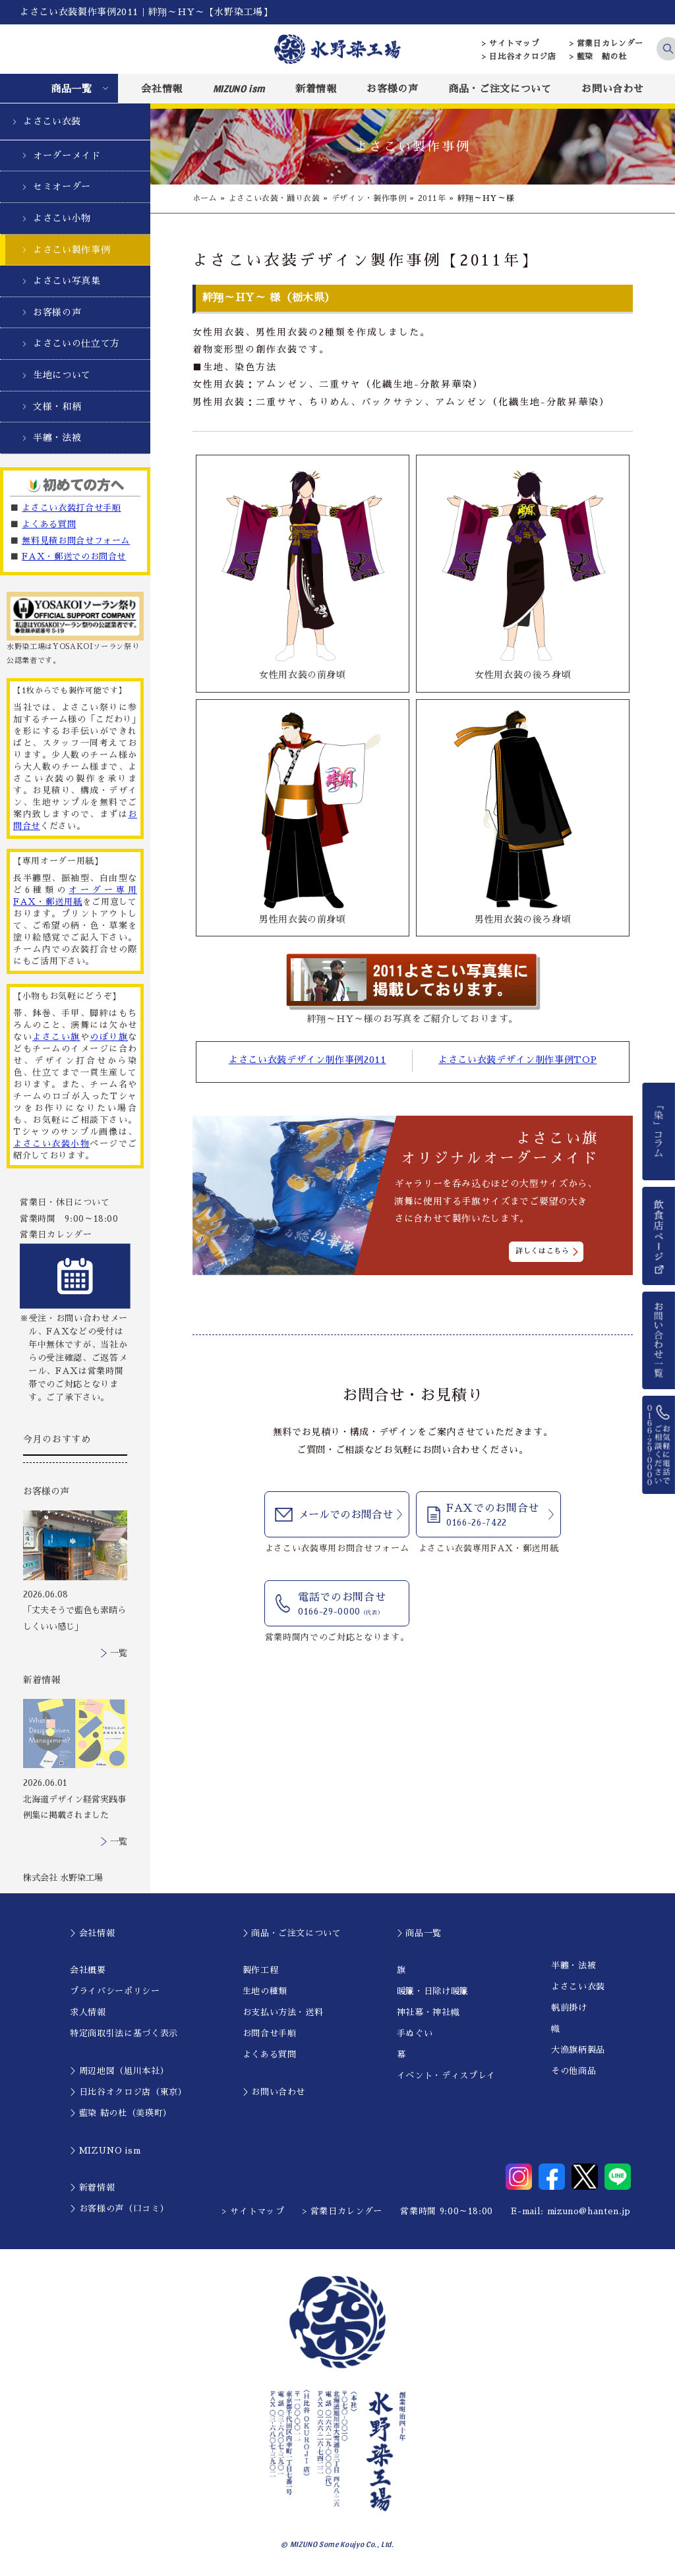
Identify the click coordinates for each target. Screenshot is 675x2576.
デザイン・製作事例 (369, 198)
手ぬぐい (415, 2033)
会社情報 (162, 89)
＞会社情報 (92, 1933)
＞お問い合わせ (274, 2092)
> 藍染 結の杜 (598, 57)
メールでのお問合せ (345, 1515)
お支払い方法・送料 (283, 2012)
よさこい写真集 (67, 280)
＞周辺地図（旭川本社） (119, 2071)
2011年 (432, 198)
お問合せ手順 (270, 2033)
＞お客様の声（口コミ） (119, 2208)
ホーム (205, 198)
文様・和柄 (57, 406)
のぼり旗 (109, 1037)
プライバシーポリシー (115, 1991)
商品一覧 (71, 89)
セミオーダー (62, 186)
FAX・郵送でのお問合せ (74, 556)
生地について (62, 375)
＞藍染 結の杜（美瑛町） (121, 2113)
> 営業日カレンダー (607, 43)
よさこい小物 (62, 218)
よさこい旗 (56, 1037)
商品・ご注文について (500, 89)
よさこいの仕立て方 (76, 343)
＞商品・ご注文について (292, 1933)
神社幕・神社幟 (428, 2012)
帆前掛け (569, 2007)
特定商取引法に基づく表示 (124, 2033)
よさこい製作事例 (71, 249)
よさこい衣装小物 (51, 1143)
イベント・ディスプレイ (446, 2075)
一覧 (118, 1653)
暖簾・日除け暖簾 (433, 1991)
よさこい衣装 (52, 121)
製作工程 (261, 1970)
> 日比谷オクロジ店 (519, 57)
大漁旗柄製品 (578, 2050)
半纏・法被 (57, 437)
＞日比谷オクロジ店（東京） (128, 2092)
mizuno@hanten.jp (589, 2211)
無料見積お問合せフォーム (76, 540)
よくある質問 (49, 524)
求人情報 (88, 2012)
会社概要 (88, 1970)
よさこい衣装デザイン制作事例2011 (307, 1059)
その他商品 (573, 2071)
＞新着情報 (92, 2187)
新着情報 (316, 89)
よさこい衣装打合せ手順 (71, 507)
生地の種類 (265, 1991)
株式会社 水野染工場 (63, 1878)
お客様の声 (392, 89)
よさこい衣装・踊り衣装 (274, 198)
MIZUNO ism (239, 88)
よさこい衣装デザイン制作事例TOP (517, 1059)
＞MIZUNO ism (105, 2150)
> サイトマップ (510, 43)
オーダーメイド (67, 155)
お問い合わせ (612, 89)
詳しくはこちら (542, 1250)
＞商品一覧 (419, 1933)
